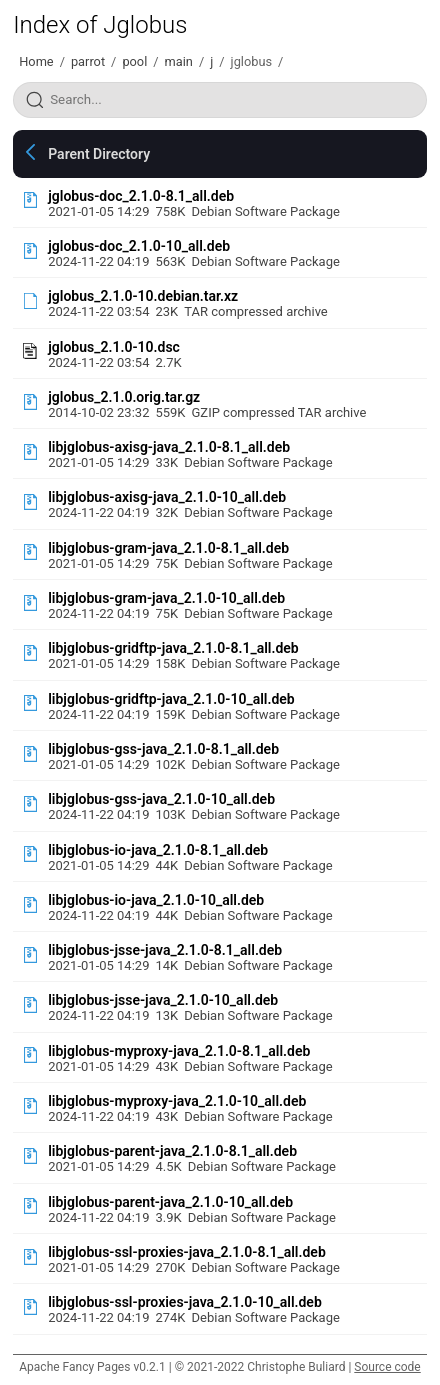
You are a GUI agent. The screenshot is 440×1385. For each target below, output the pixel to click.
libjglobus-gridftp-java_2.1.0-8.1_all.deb (173, 648)
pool (134, 61)
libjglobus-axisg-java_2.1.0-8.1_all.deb (169, 447)
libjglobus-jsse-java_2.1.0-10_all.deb (163, 1000)
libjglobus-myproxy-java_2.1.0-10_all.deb (177, 1101)
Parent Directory (99, 154)
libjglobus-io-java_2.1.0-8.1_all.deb (158, 850)
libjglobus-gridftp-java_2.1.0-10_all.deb (171, 699)
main (179, 61)
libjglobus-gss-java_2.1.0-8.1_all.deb (163, 749)
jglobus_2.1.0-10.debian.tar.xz (143, 296)
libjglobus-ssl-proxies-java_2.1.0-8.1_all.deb (187, 1252)
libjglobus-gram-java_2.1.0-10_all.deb (166, 598)
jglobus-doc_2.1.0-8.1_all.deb (141, 196)
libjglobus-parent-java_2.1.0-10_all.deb (170, 1202)
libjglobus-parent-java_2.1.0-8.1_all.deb (172, 1151)
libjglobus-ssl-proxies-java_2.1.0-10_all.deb (185, 1302)
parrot (88, 61)
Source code (387, 1367)
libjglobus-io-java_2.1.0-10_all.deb (156, 900)
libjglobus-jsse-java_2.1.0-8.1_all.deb (165, 950)
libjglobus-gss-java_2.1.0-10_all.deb (161, 799)
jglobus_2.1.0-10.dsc (114, 347)
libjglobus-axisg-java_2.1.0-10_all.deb (167, 497)
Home (36, 61)
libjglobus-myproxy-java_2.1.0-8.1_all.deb (179, 1051)
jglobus (252, 61)
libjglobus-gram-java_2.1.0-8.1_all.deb (168, 548)
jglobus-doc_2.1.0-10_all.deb (139, 246)
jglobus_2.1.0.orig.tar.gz (124, 397)
